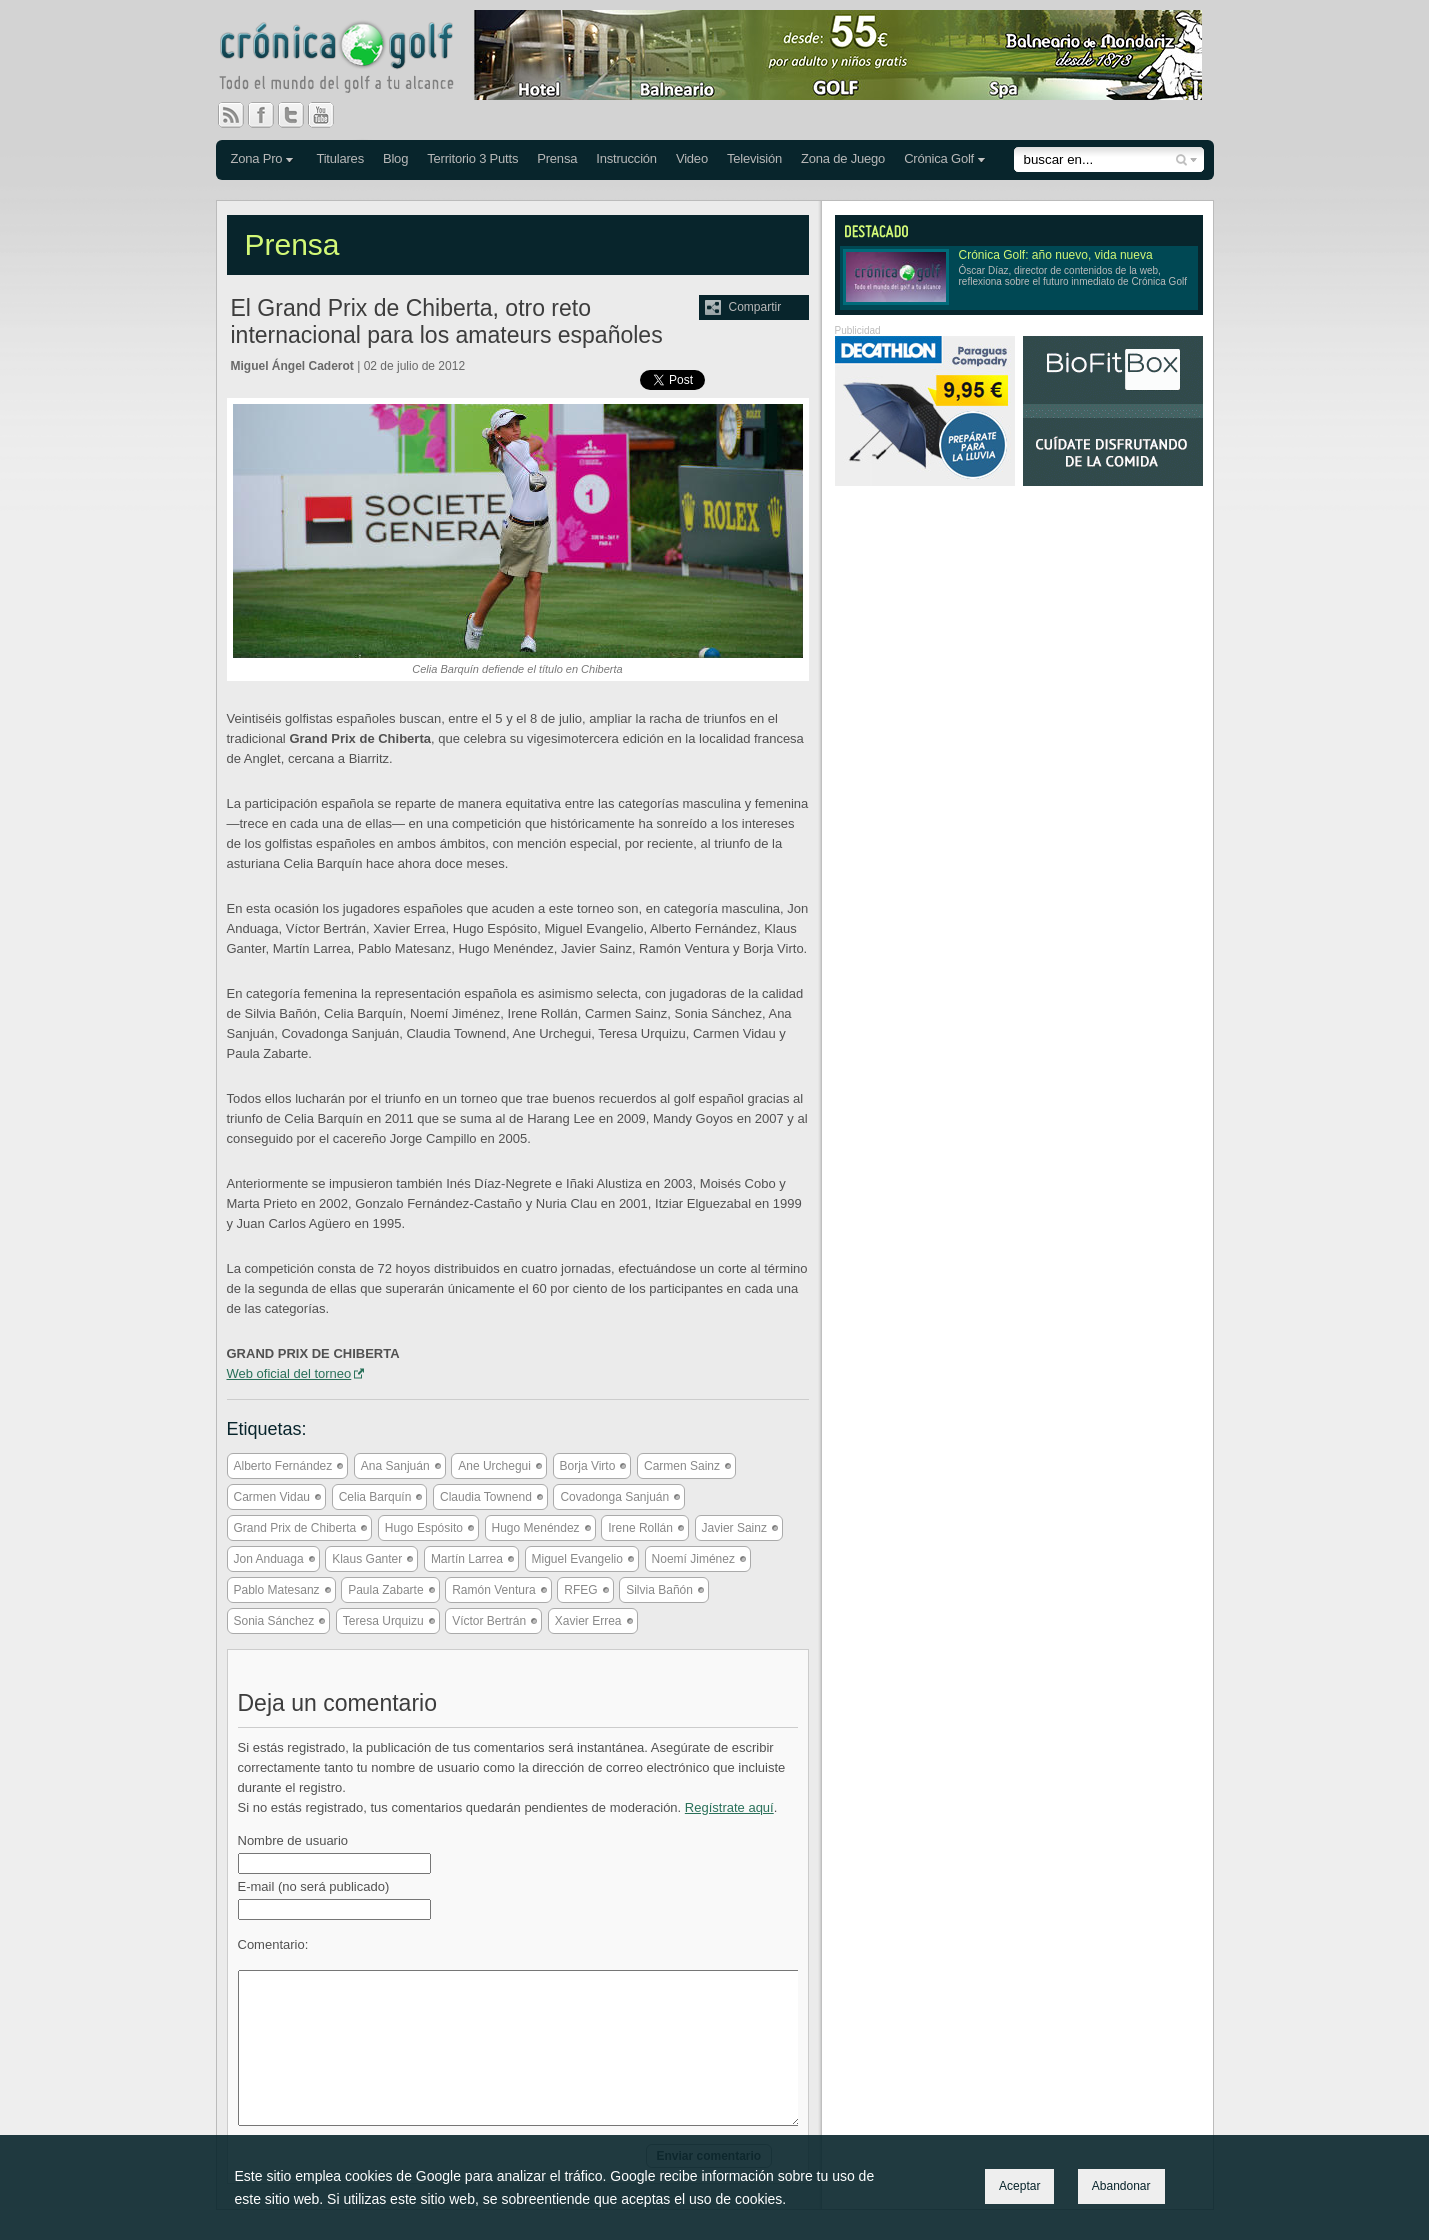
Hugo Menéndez (536, 1528)
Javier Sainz (734, 1528)
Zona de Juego (843, 158)
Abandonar (1121, 2186)
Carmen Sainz (682, 1466)
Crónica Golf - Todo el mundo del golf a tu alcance (351, 60)
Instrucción (626, 158)
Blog (395, 158)
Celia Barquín (375, 1497)
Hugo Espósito (424, 1528)
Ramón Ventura (493, 1590)
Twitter (299, 115)
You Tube (329, 115)
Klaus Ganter (367, 1559)
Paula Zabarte (385, 1590)
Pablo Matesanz (277, 1590)
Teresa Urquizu (383, 1621)
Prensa (557, 158)
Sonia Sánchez (274, 1621)
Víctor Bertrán (489, 1621)
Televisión (754, 158)
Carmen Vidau (272, 1497)
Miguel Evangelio (577, 1559)
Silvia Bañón (659, 1590)
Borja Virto (588, 1466)
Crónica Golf (939, 158)
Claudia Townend (486, 1497)
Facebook (269, 115)
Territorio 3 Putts (472, 158)
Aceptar (1019, 2186)
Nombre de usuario (293, 1840)
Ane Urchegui (494, 1466)
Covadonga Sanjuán (614, 1497)
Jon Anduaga (269, 1559)
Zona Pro (257, 158)
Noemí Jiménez (693, 1559)
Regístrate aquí (729, 1807)
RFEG (580, 1590)
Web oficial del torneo (289, 1373)
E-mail (314, 1886)
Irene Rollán (640, 1528)
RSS (231, 115)
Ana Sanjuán (395, 1466)
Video (692, 158)
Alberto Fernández (283, 1466)
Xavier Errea (588, 1621)
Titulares (340, 158)
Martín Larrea (467, 1559)
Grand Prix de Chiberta (295, 1528)
